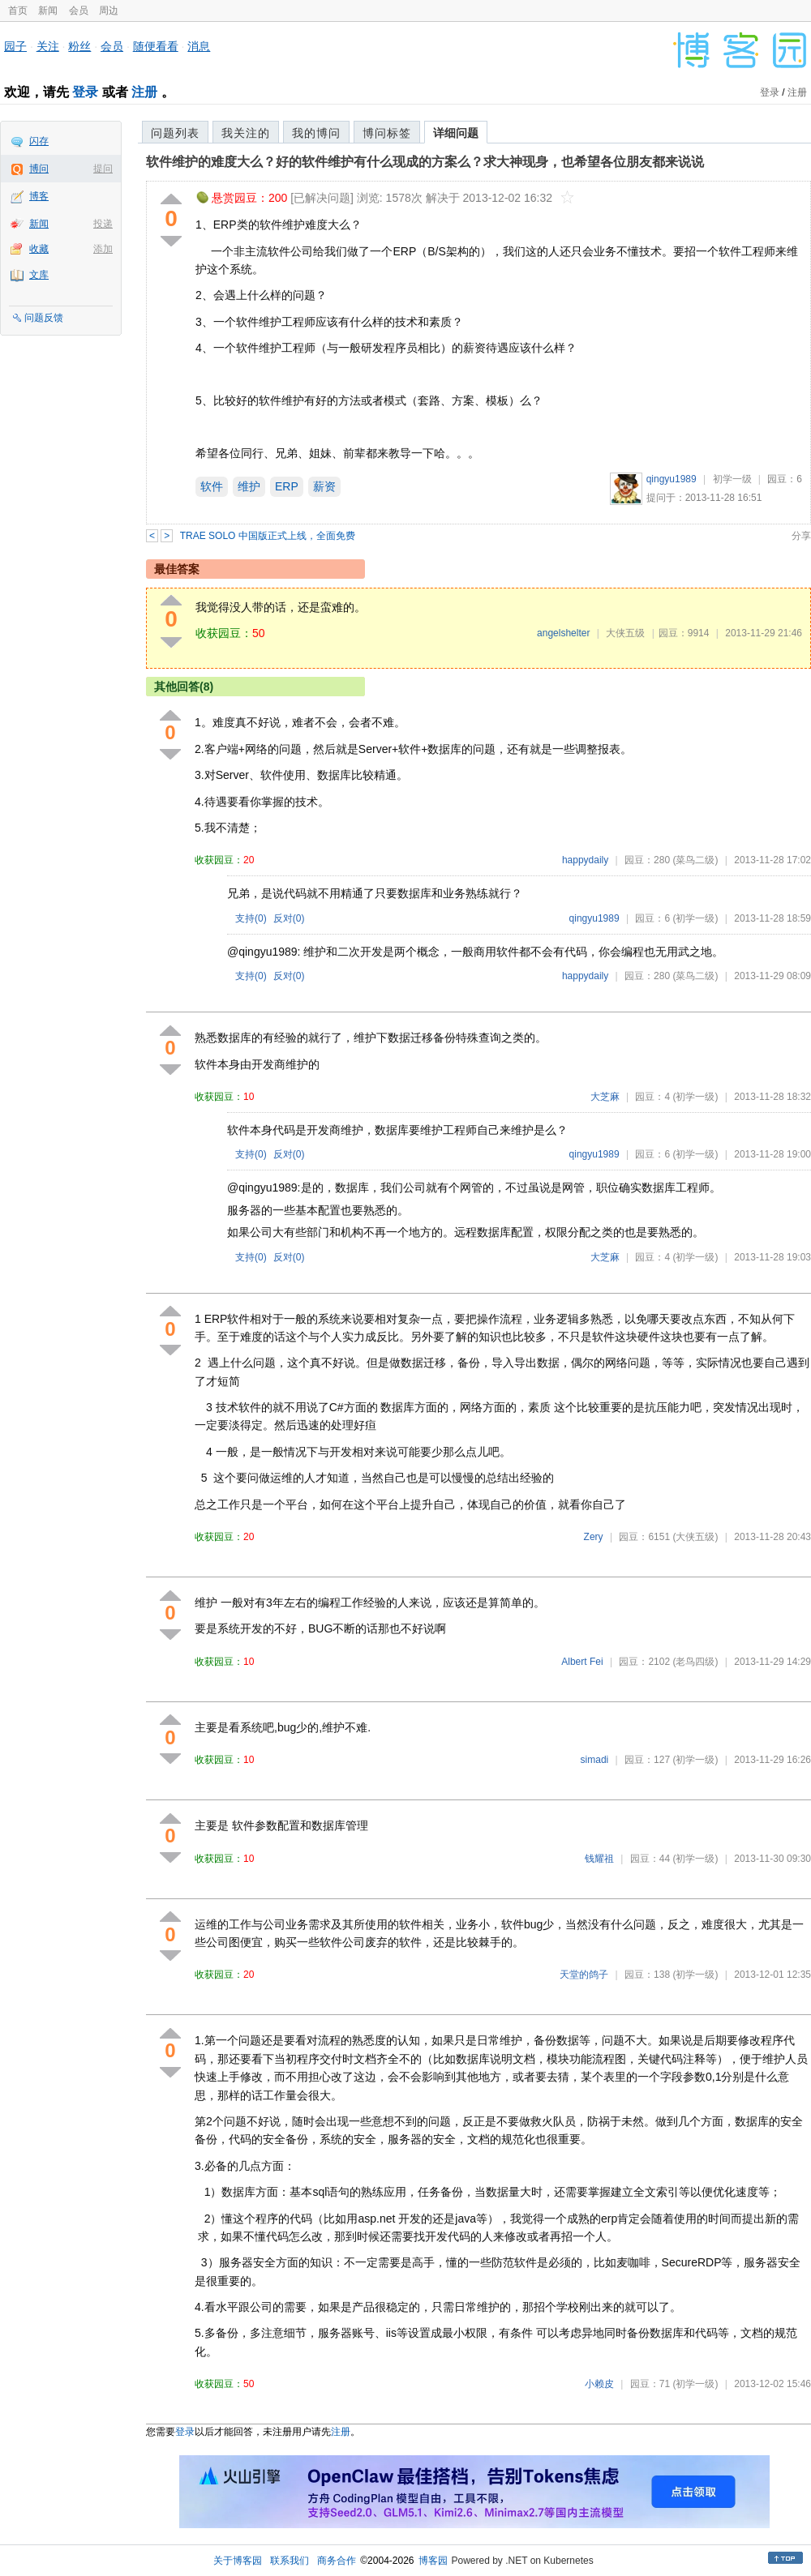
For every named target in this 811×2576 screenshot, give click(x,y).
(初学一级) (695, 918)
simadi (595, 1759)
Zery (593, 1537)
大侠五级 (625, 633)
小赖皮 (599, 2384)
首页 (18, 10)
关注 (47, 46)
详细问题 (455, 132)
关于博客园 (237, 2560)
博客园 (433, 2560)
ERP (286, 486)
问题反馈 (43, 317)
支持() (251, 918)
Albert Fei (582, 1661)
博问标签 (387, 132)
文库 (39, 274)
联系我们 (289, 2560)
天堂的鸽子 (584, 1974)
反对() (289, 918)
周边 (108, 10)
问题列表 (175, 132)
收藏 (39, 249)
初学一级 (732, 479)
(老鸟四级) (695, 1661)
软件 (211, 486)
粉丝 (79, 46)
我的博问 (316, 132)
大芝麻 (605, 1096)
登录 (85, 92)
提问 (103, 168)
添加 (103, 249)
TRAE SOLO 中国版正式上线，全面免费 (267, 535)
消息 (198, 46)
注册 (144, 92)
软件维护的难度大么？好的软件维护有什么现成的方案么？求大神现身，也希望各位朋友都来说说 (425, 162)
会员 (78, 10)
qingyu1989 (671, 479)
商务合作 (336, 2560)
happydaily (585, 860)
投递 (103, 223)
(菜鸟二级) (695, 860)
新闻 (48, 10)
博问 (39, 168)
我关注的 (245, 132)
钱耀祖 (599, 1858)
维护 (249, 486)
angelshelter (563, 633)
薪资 (324, 486)
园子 (15, 46)
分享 (801, 535)
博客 (39, 196)
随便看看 (155, 46)
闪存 (39, 141)
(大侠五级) (695, 1537)
